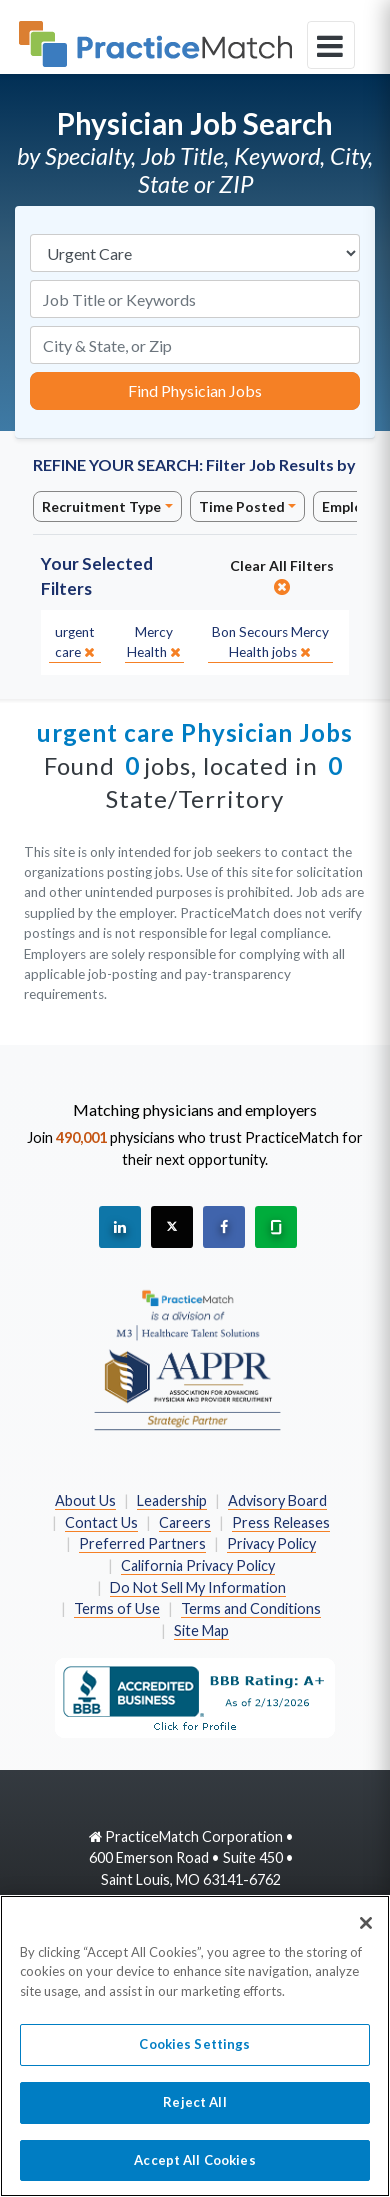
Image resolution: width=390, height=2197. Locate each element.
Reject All (194, 2115)
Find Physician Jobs (195, 390)
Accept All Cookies (194, 2172)
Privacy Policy (271, 1543)
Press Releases (281, 1522)
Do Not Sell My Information (198, 1587)
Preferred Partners (142, 1543)
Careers (185, 1522)
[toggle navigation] (331, 45)
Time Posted (242, 506)
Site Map (201, 1630)
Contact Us (101, 1522)
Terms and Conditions (251, 1608)
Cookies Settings (194, 2057)
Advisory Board (277, 1500)
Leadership (172, 1500)
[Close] (366, 1935)
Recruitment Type (101, 506)
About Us (85, 1500)
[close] (75, 643)
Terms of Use (117, 1608)
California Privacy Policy (198, 1565)
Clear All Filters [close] (282, 576)
